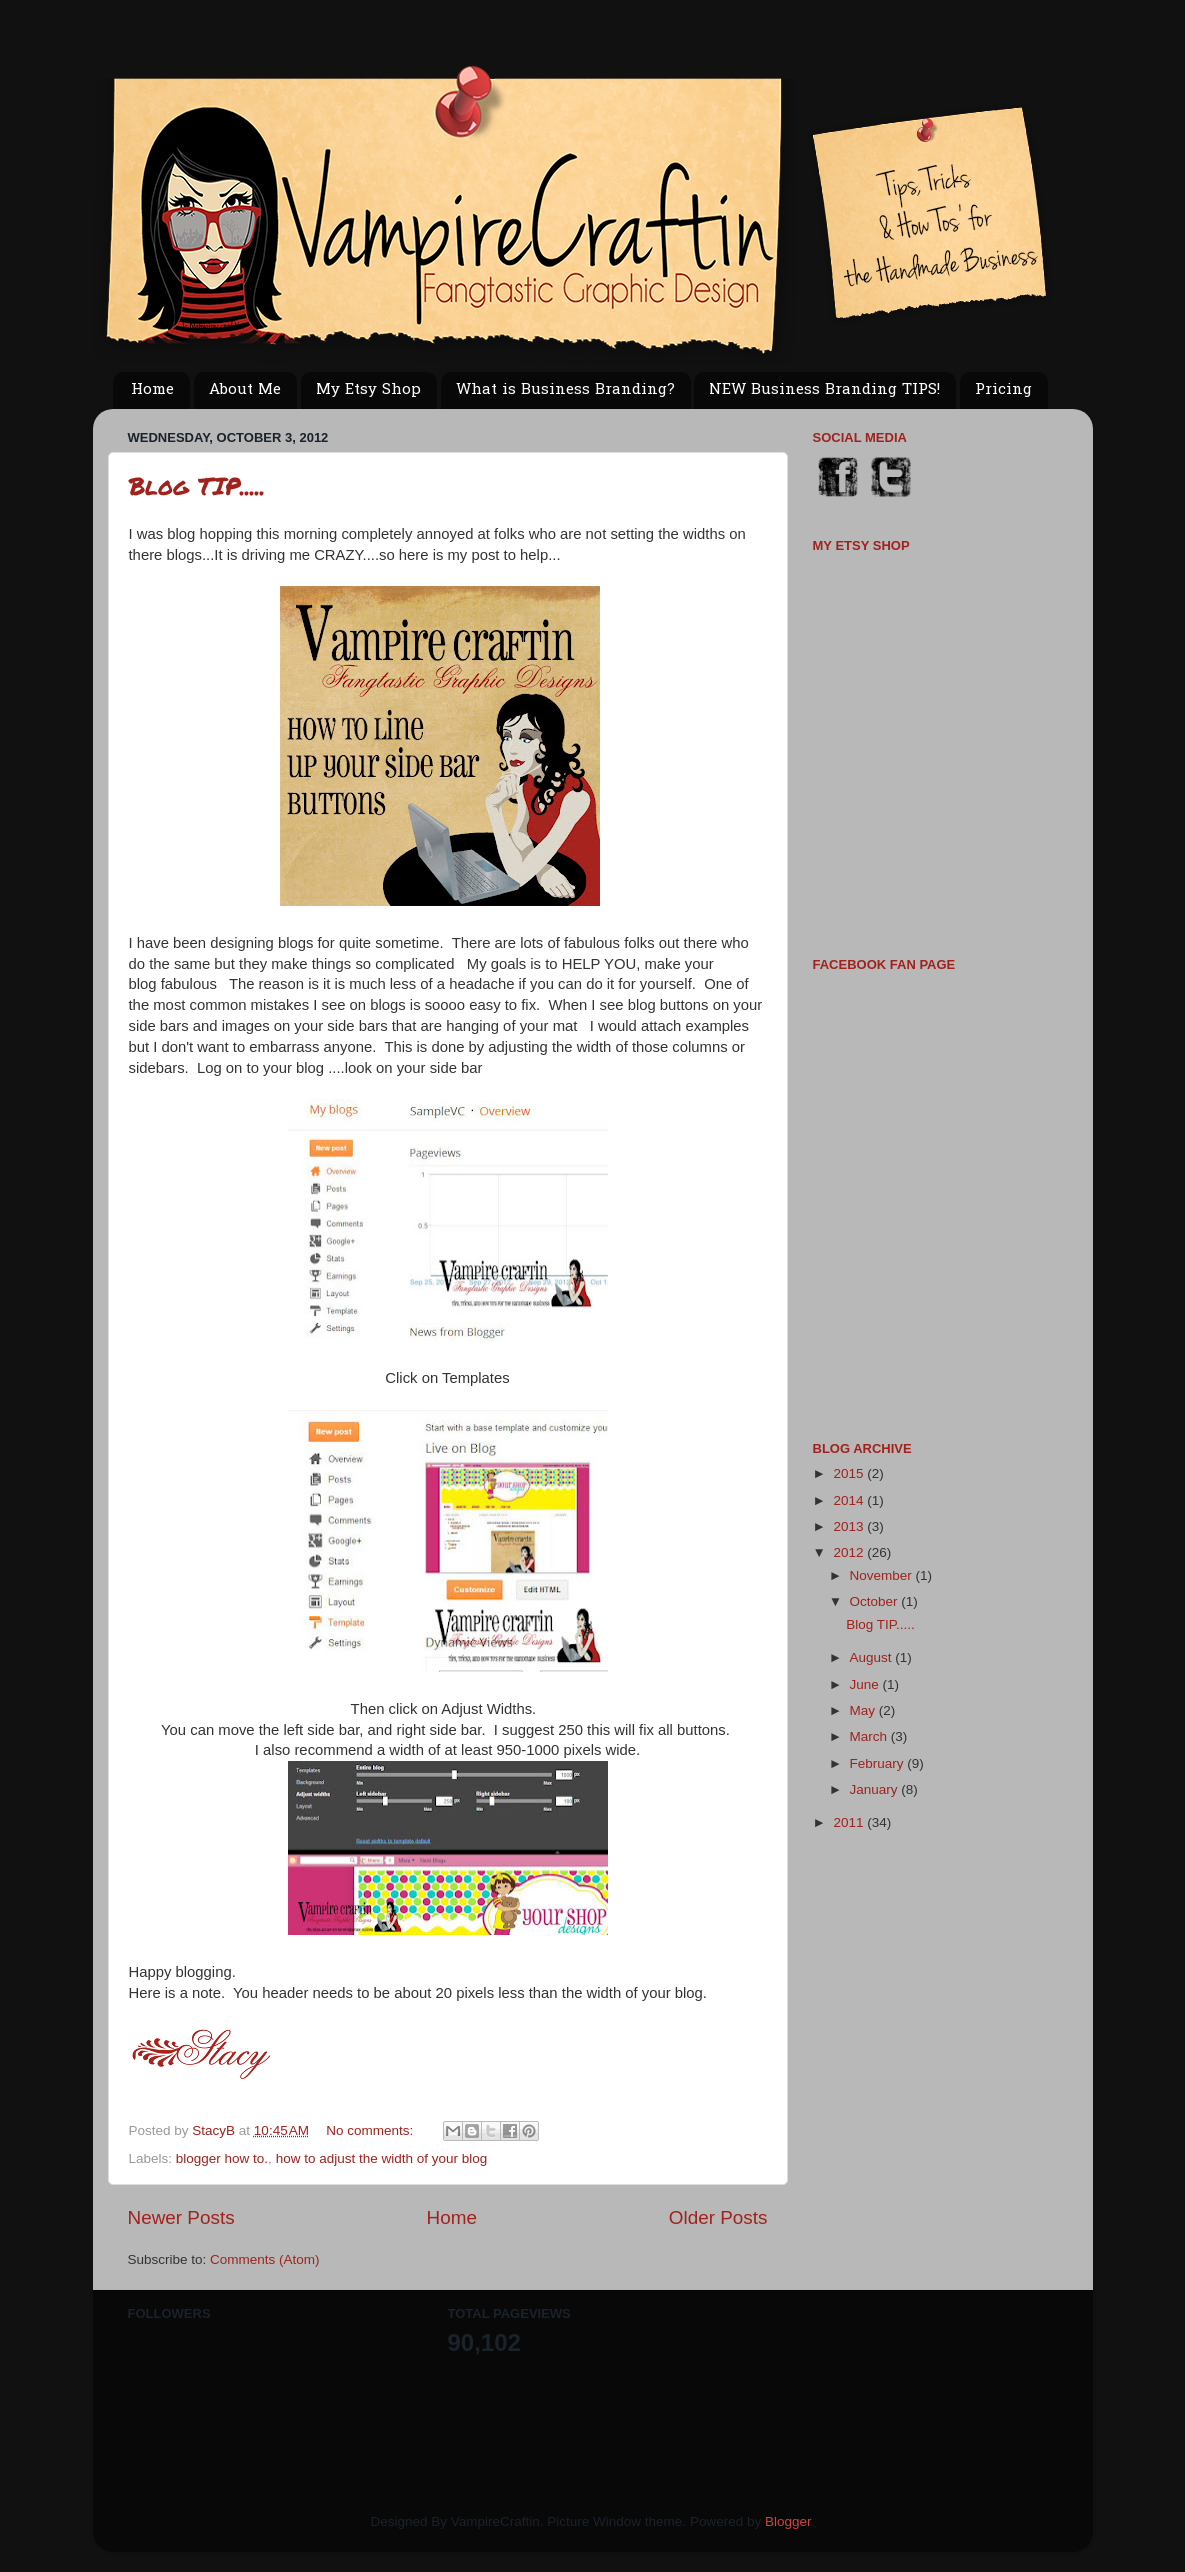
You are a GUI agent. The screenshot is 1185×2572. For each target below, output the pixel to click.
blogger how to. (222, 2158)
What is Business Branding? (565, 390)
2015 (850, 1473)
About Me (245, 390)
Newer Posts (181, 2217)
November (883, 1575)
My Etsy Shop (368, 390)
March (870, 1736)
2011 (850, 1822)
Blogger (788, 2521)
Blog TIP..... (197, 485)
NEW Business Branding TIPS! (824, 390)
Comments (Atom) (265, 2259)
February (879, 1763)
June (866, 1684)
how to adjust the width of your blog (382, 2158)
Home (152, 390)
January (876, 1789)
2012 (850, 1552)
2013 (850, 1526)
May (864, 1710)
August (873, 1657)
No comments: (371, 2130)
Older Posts (718, 2217)
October (876, 1601)
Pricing (1003, 390)
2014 (850, 1500)
